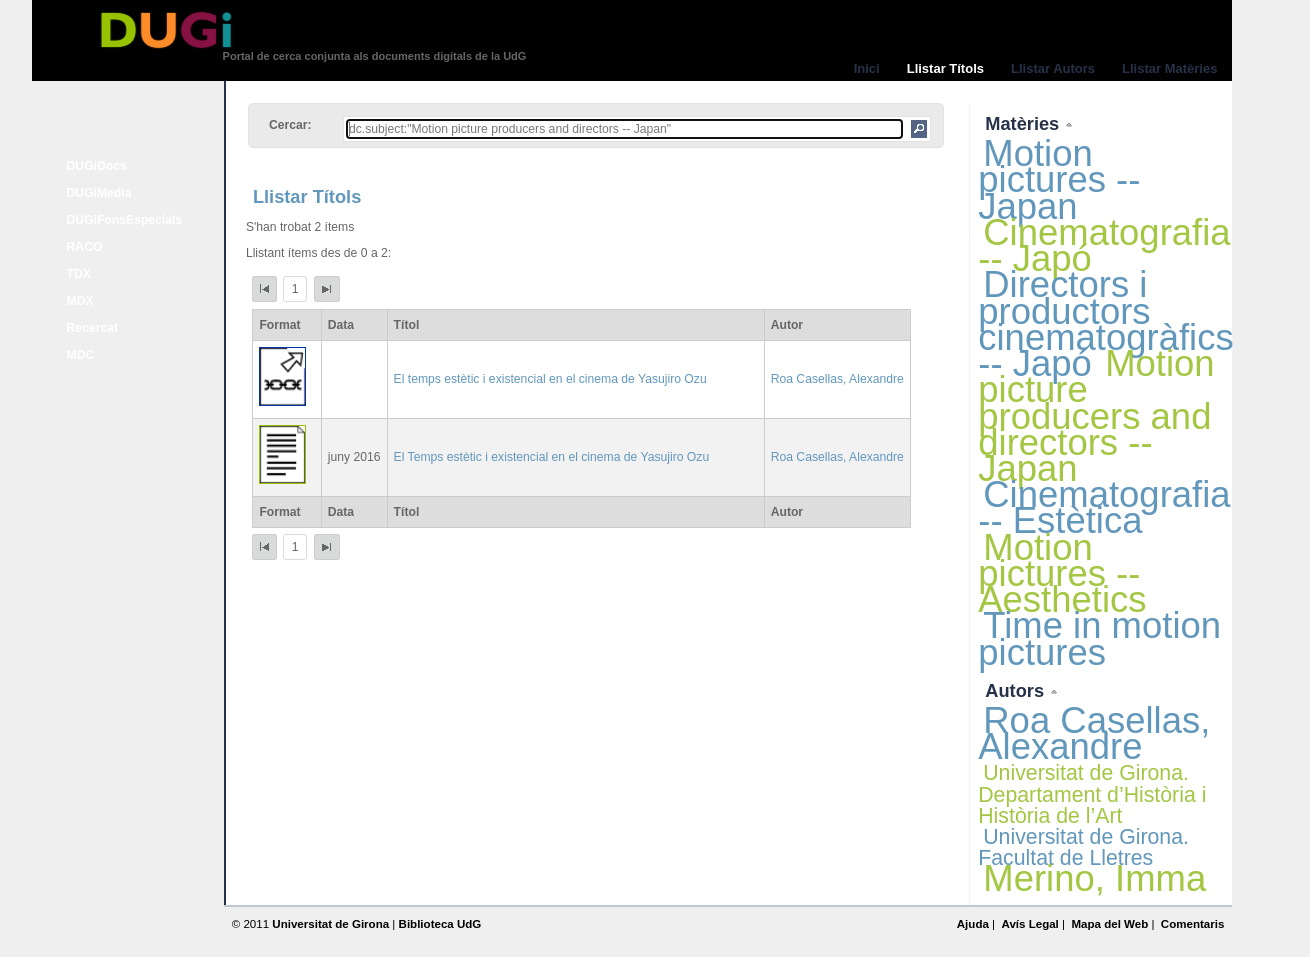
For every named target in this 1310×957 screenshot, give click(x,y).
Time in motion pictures (1099, 638)
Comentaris (1193, 924)
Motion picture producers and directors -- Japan (1096, 416)
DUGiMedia (99, 193)
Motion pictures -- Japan (1059, 179)
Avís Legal (1029, 924)
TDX (79, 274)
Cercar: (290, 125)
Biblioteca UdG (440, 924)
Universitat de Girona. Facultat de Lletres (1083, 847)
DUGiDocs (97, 166)
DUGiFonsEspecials (125, 220)
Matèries (1024, 123)
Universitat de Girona (330, 924)
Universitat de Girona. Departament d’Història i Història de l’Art (1092, 794)
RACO (85, 247)
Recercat (92, 328)
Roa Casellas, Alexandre (837, 379)
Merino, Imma (1094, 878)
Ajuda (973, 924)
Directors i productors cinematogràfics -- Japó (1105, 324)
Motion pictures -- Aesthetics (1062, 573)
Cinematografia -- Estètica (1104, 507)
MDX (80, 301)
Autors (1017, 690)
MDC (81, 355)
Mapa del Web (1109, 924)
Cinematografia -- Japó (1104, 245)
